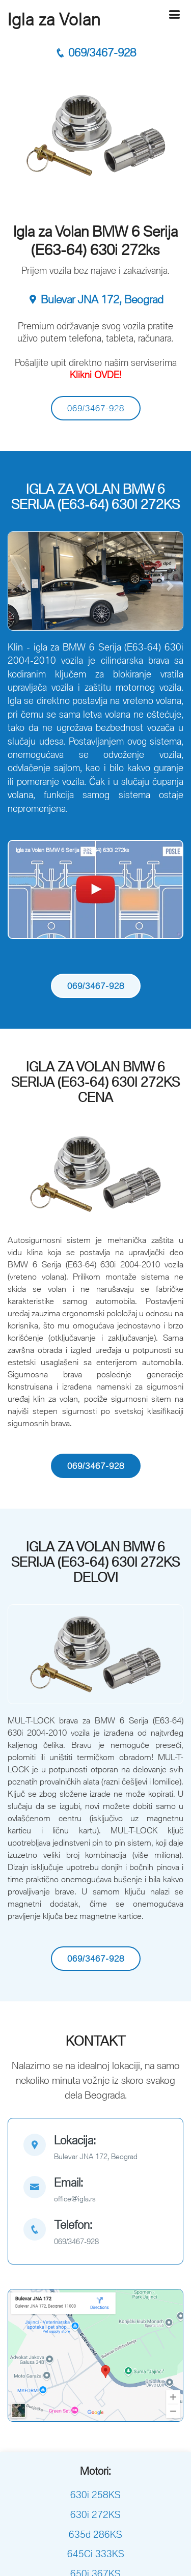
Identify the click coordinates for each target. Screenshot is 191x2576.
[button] (21, 586)
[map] (95, 2149)
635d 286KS (95, 2534)
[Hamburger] (174, 14)
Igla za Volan (54, 19)
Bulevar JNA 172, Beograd (95, 299)
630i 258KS (95, 2494)
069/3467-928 (95, 52)
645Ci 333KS (95, 2553)
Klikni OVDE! (96, 374)
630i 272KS (95, 2514)
